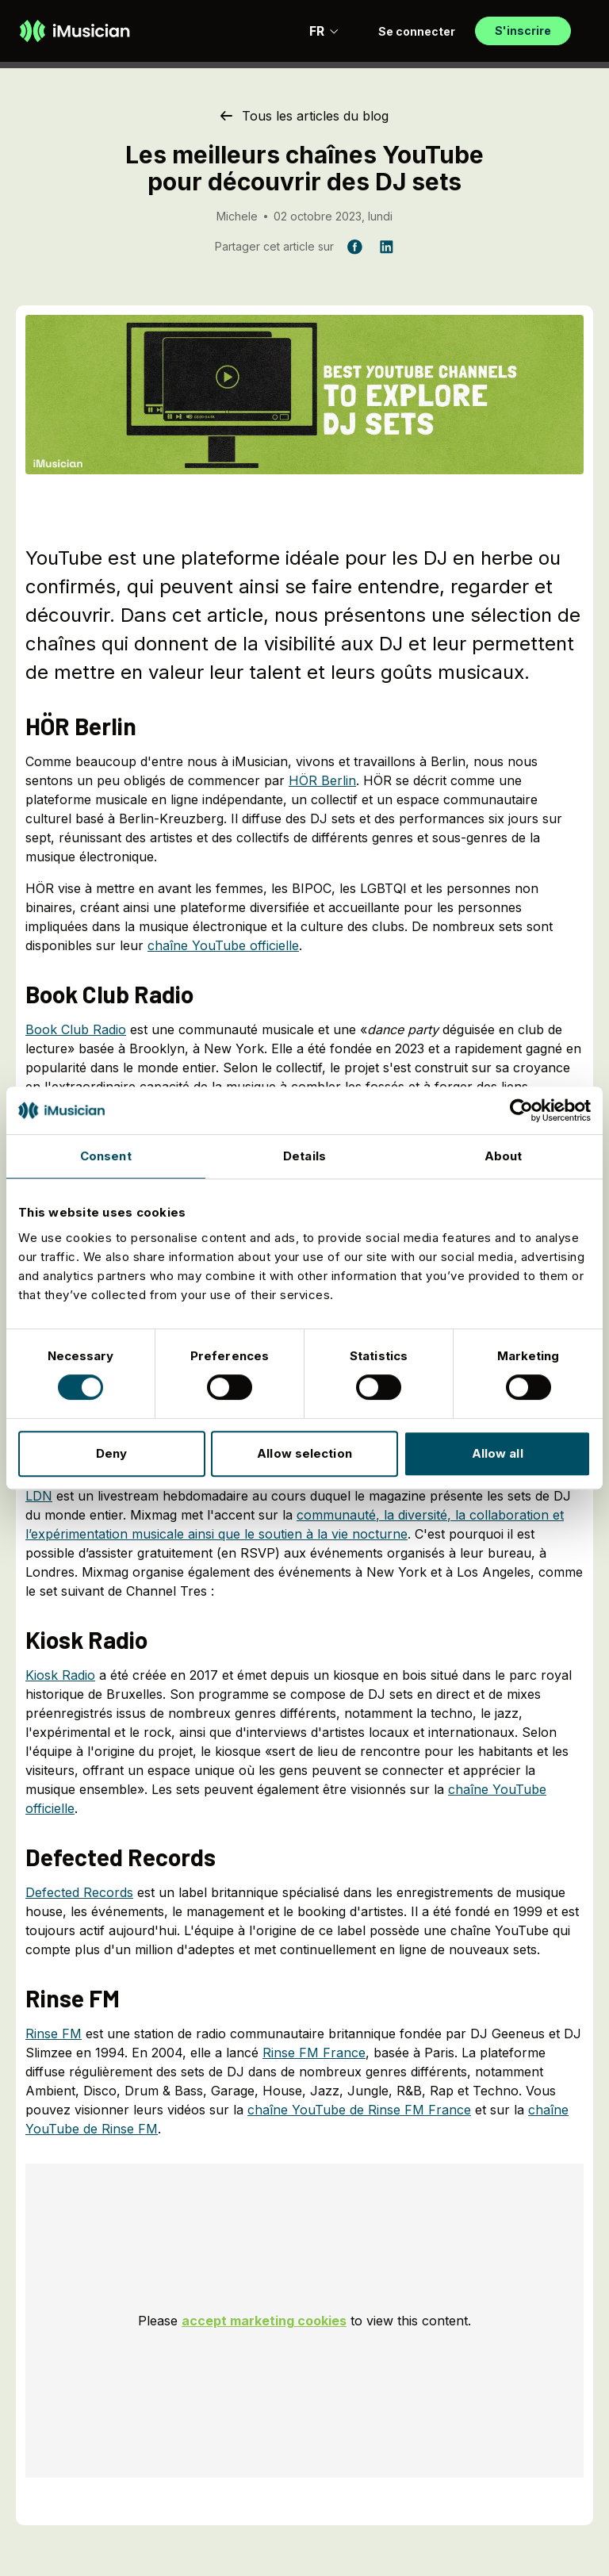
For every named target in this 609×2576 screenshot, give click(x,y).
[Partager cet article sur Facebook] (354, 247)
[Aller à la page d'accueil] (74, 31)
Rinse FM (53, 2033)
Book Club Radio (75, 1029)
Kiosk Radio (60, 1675)
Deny (111, 1453)
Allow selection (304, 1453)
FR (324, 31)
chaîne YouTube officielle (223, 945)
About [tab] (504, 1155)
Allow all (497, 1453)
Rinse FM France (314, 2052)
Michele (237, 216)
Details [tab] (304, 1155)
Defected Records (79, 1892)
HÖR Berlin (322, 780)
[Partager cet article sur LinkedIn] (386, 247)
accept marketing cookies (264, 2321)
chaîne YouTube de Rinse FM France (359, 2110)
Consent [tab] (106, 1155)
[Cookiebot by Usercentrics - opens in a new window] (521, 1110)
